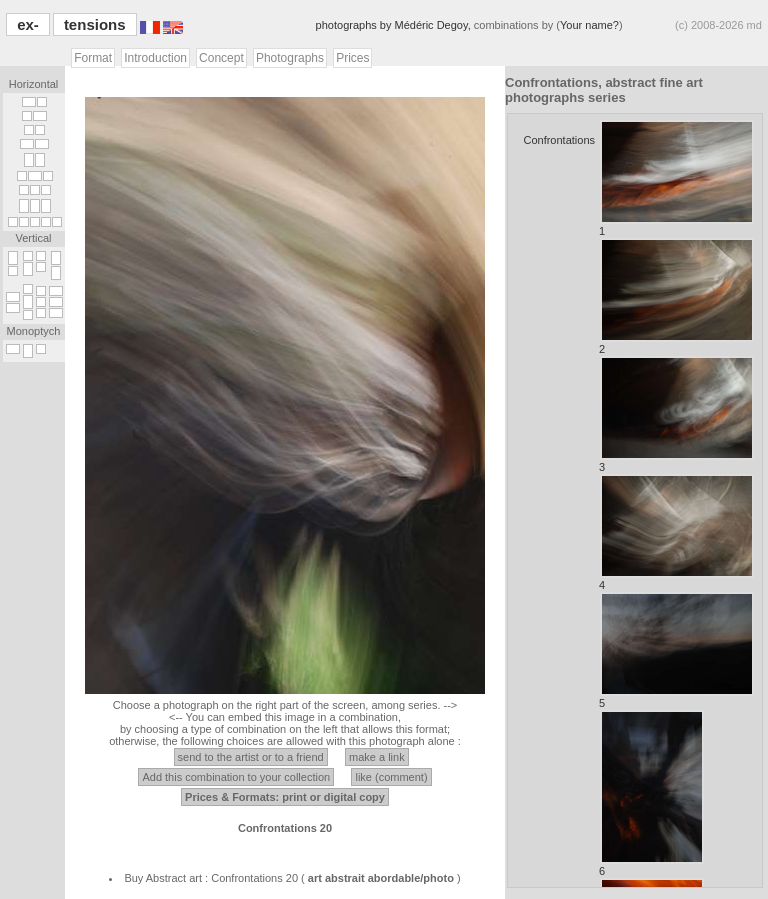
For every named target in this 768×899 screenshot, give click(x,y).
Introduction (155, 58)
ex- (28, 24)
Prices (352, 58)
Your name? (589, 25)
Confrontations (559, 140)
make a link (377, 757)
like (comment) (391, 777)
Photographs (290, 58)
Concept (221, 58)
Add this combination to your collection (236, 777)
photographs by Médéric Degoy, (395, 25)
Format (93, 58)
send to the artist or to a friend (251, 757)
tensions (95, 24)
